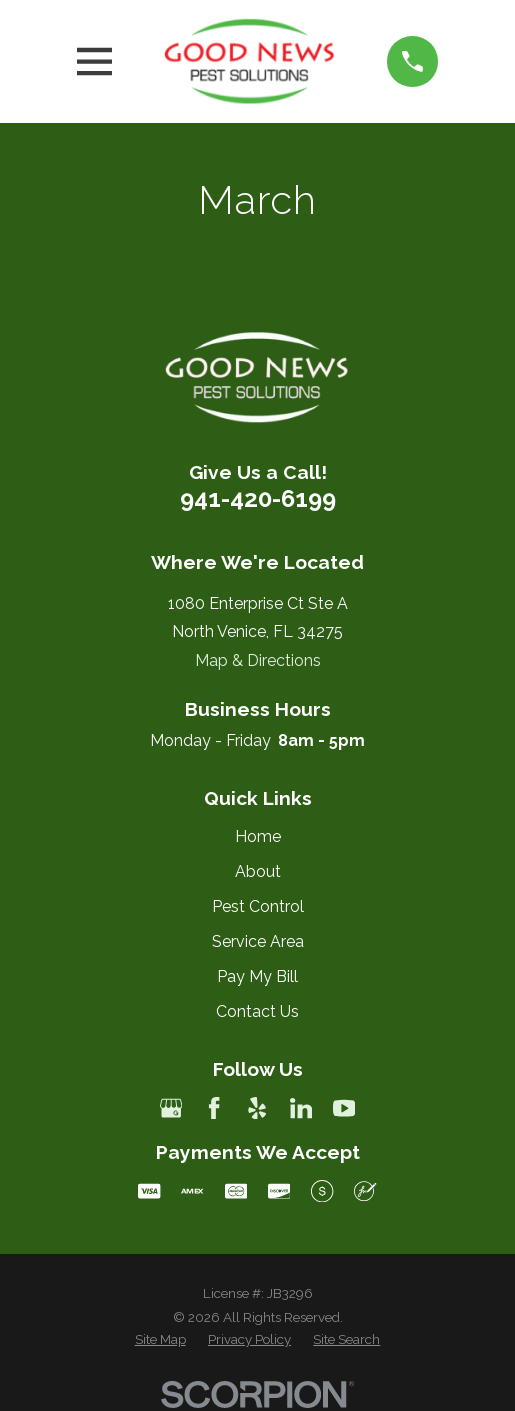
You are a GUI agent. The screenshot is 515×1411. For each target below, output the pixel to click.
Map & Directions (258, 660)
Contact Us (257, 1011)
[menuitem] (160, 1339)
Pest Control (258, 906)
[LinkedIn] (301, 1108)
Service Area (258, 941)
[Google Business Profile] (171, 1108)
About (258, 871)
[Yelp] (257, 1108)
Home (258, 836)
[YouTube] (344, 1108)
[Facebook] (214, 1108)
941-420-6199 (258, 498)
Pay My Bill (257, 976)
